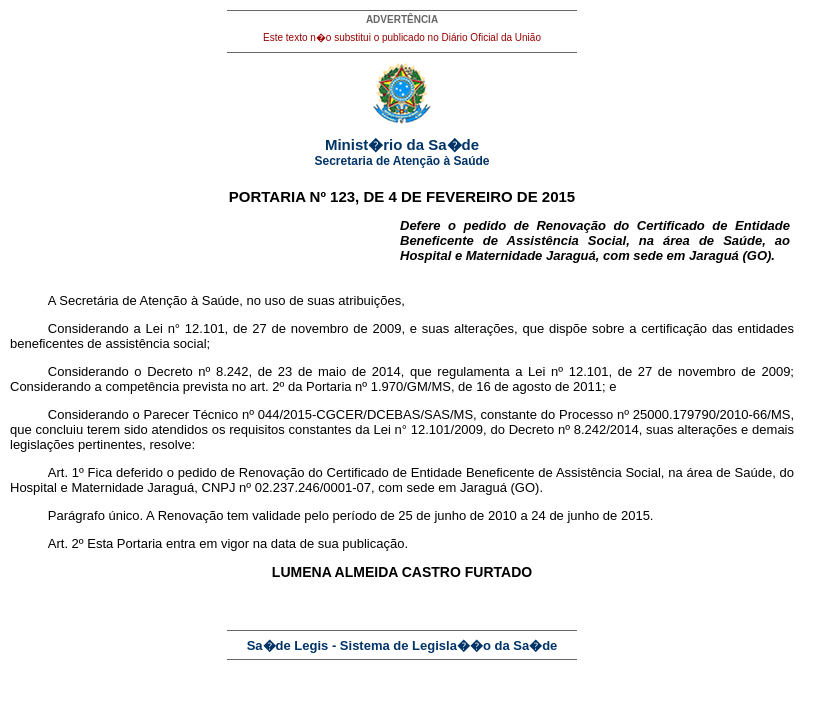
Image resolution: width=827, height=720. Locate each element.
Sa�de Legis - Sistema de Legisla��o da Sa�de (402, 645)
